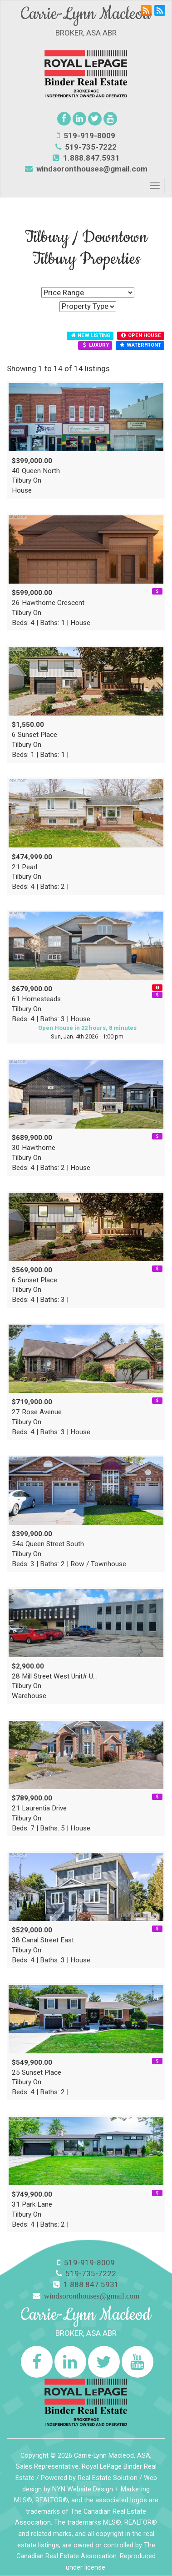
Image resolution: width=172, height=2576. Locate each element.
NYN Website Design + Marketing (101, 2489)
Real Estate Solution (108, 2478)
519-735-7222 (86, 146)
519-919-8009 (86, 135)
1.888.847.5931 (86, 157)
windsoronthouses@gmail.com (91, 168)
